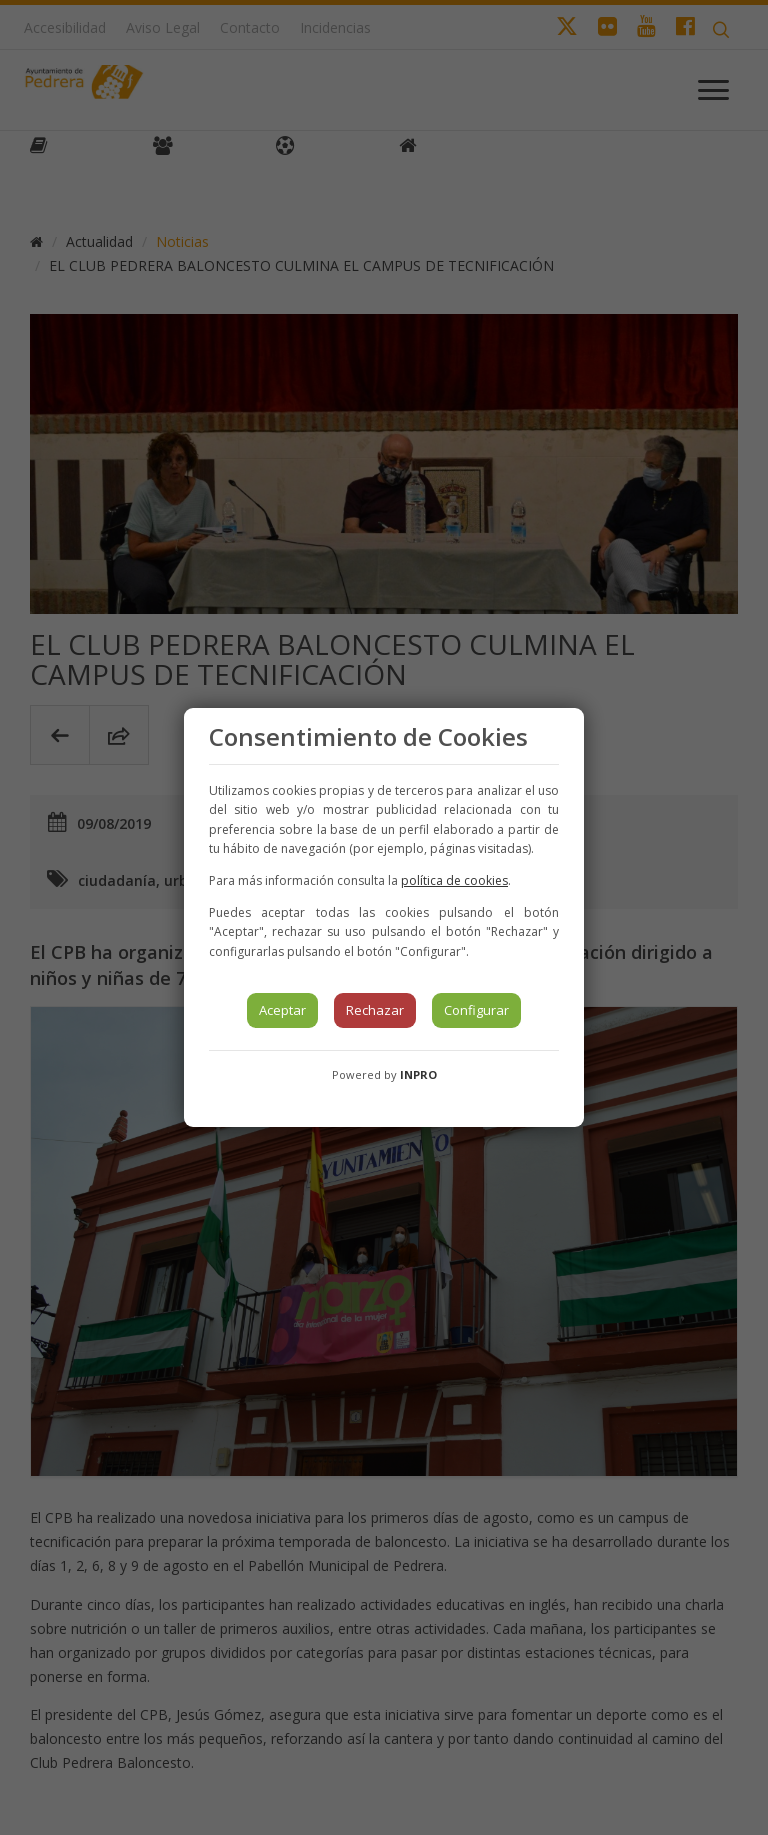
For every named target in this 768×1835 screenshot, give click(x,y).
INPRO (418, 1074)
